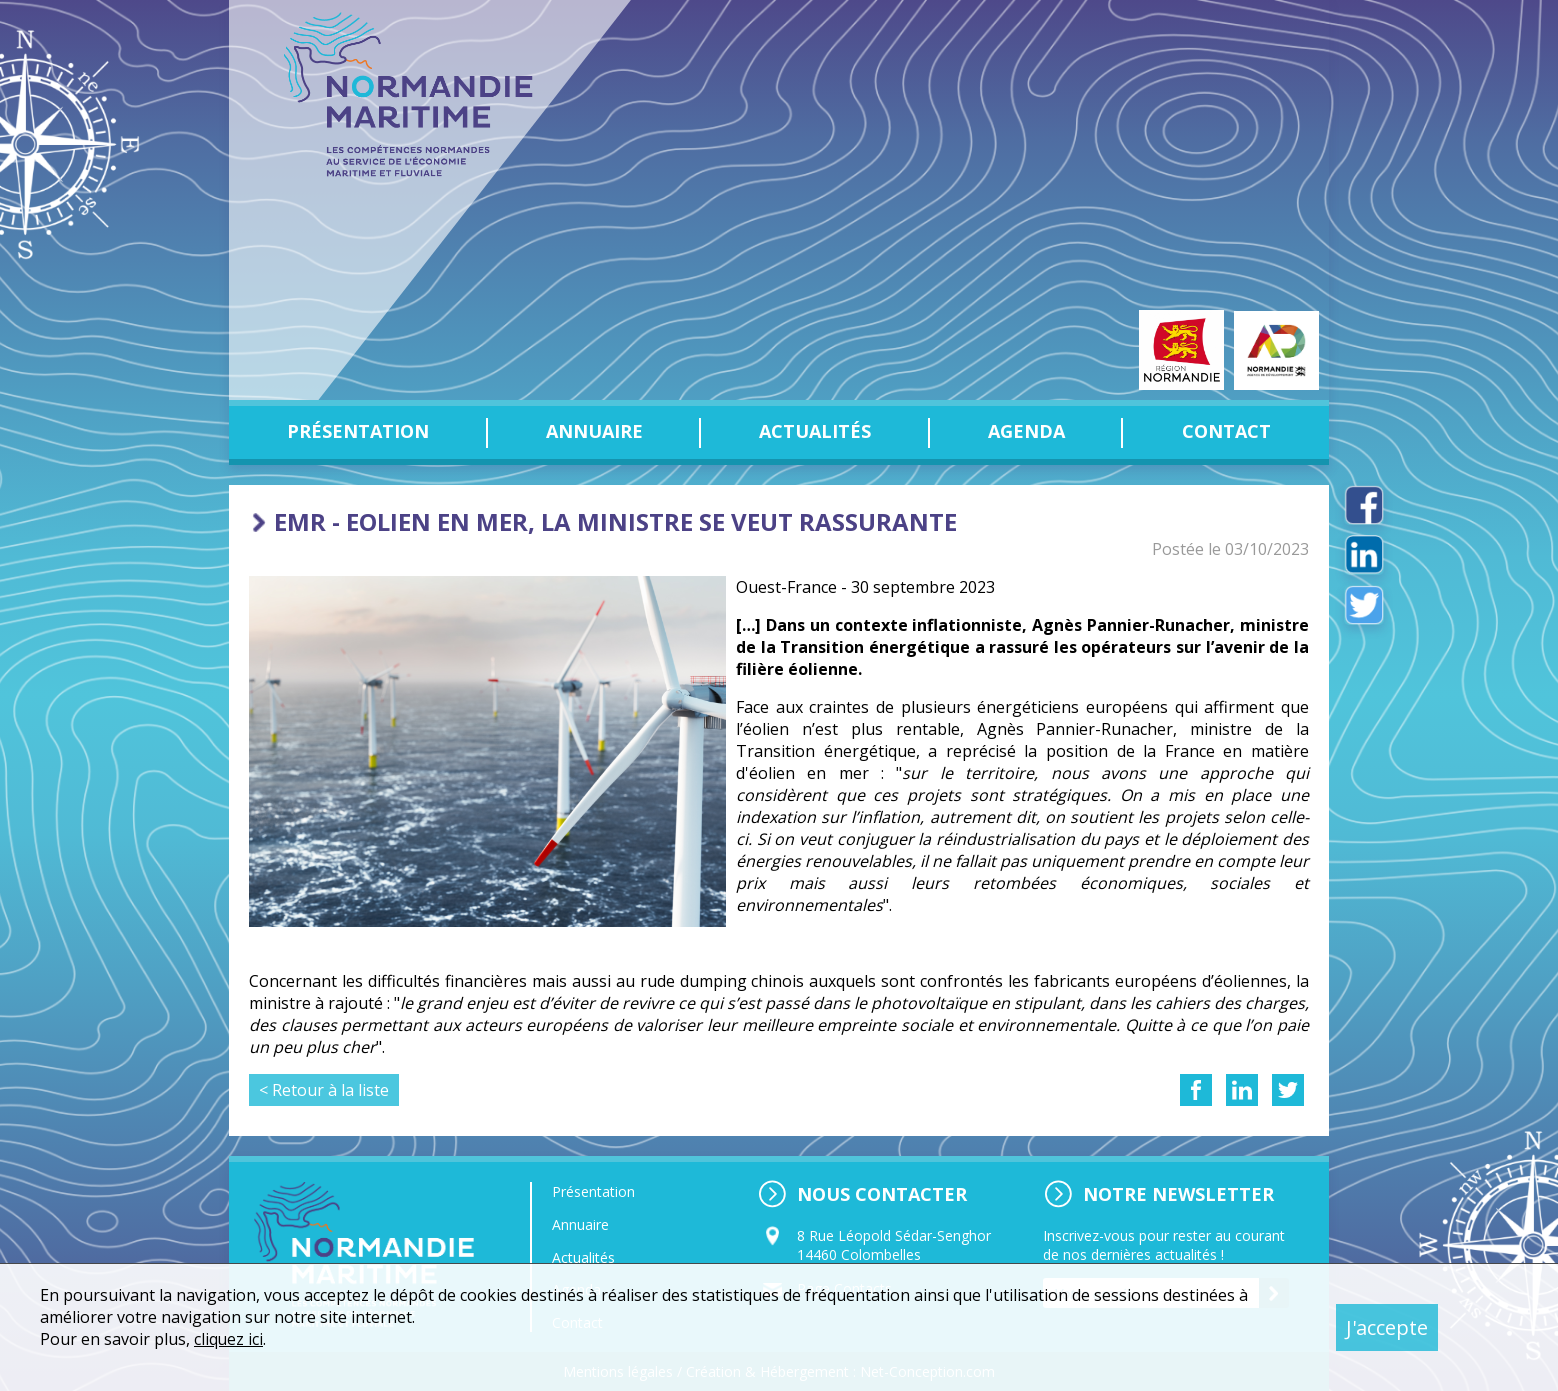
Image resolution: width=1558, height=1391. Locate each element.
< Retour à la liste (324, 1090)
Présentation (358, 431)
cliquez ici (229, 1339)
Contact (1226, 431)
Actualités (815, 431)
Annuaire (594, 431)
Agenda (1026, 431)
